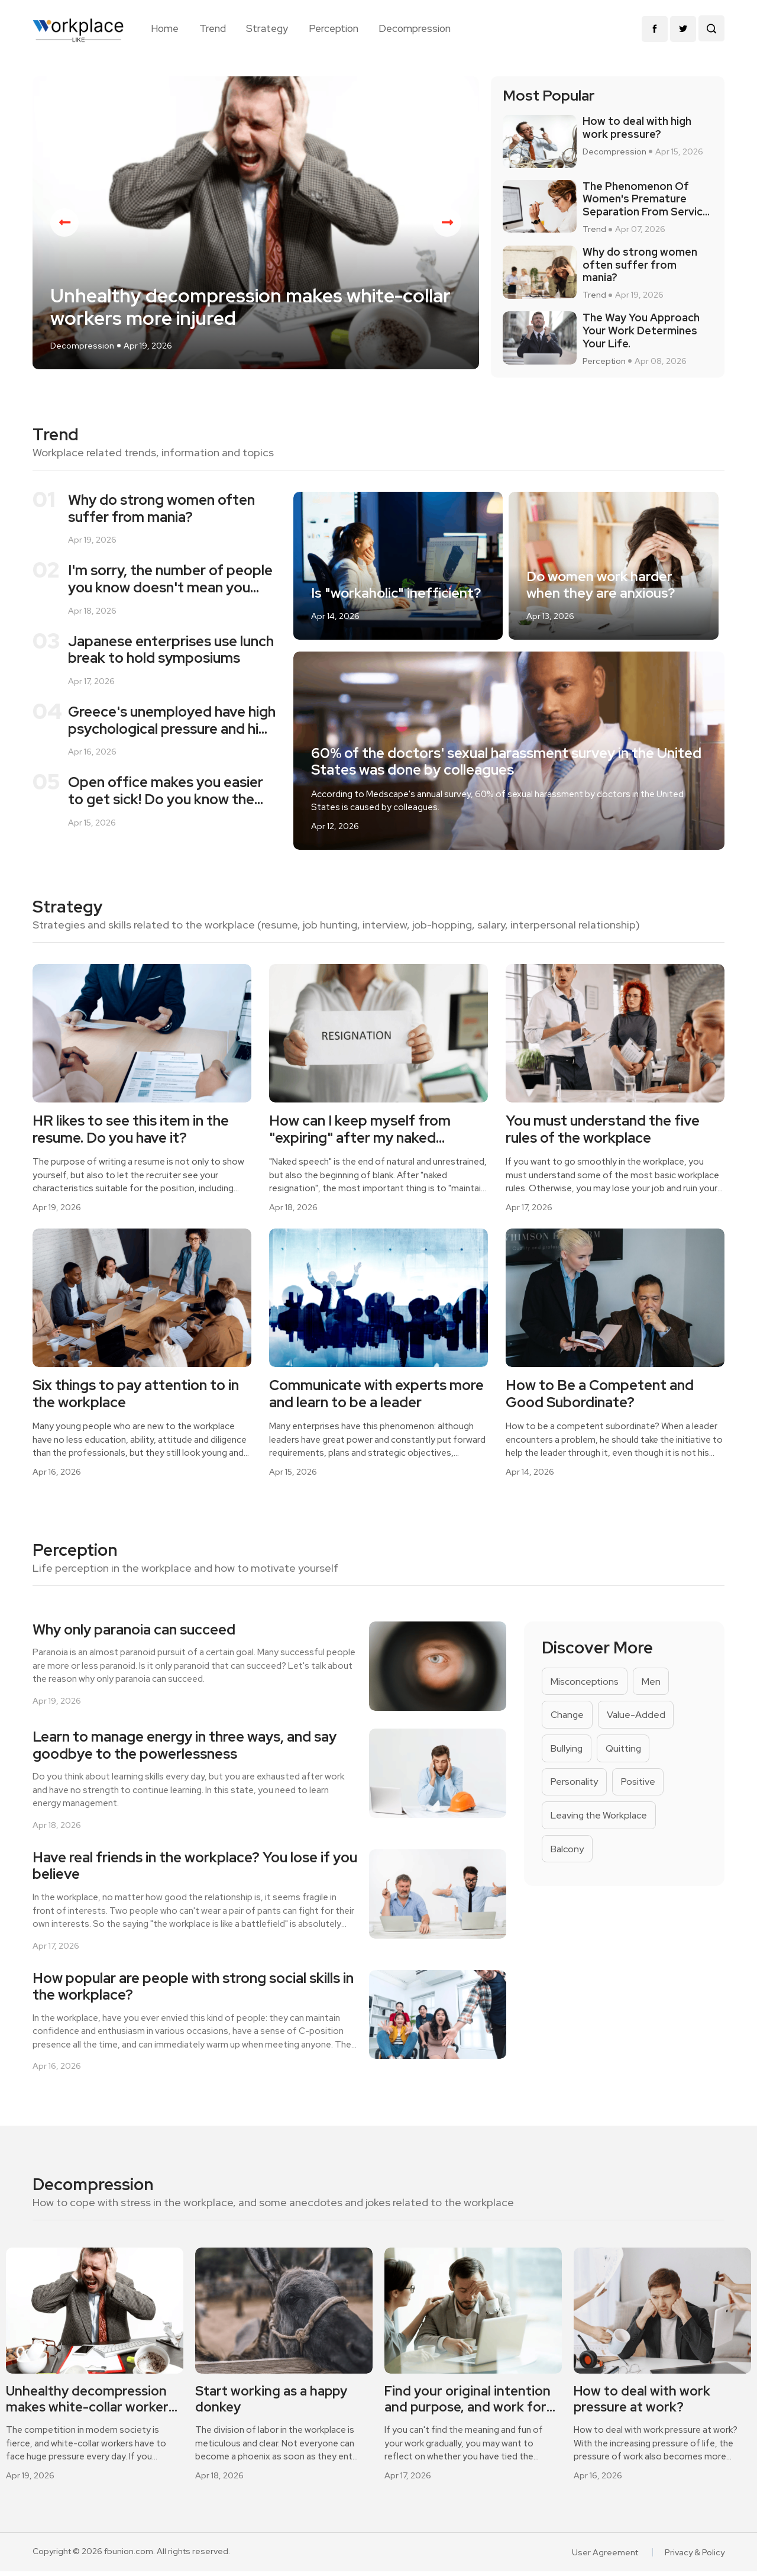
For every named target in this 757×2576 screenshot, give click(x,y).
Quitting (624, 1752)
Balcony (567, 1854)
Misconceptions (585, 1685)
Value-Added (637, 1719)
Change (568, 1719)
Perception (333, 28)
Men (651, 1685)
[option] (256, 225)
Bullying (567, 1752)
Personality (575, 1786)
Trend (212, 28)
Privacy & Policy (694, 2557)
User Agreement (605, 2557)
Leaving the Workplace (600, 1820)
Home (165, 28)
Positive (639, 1786)
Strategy (267, 28)
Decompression (414, 28)
